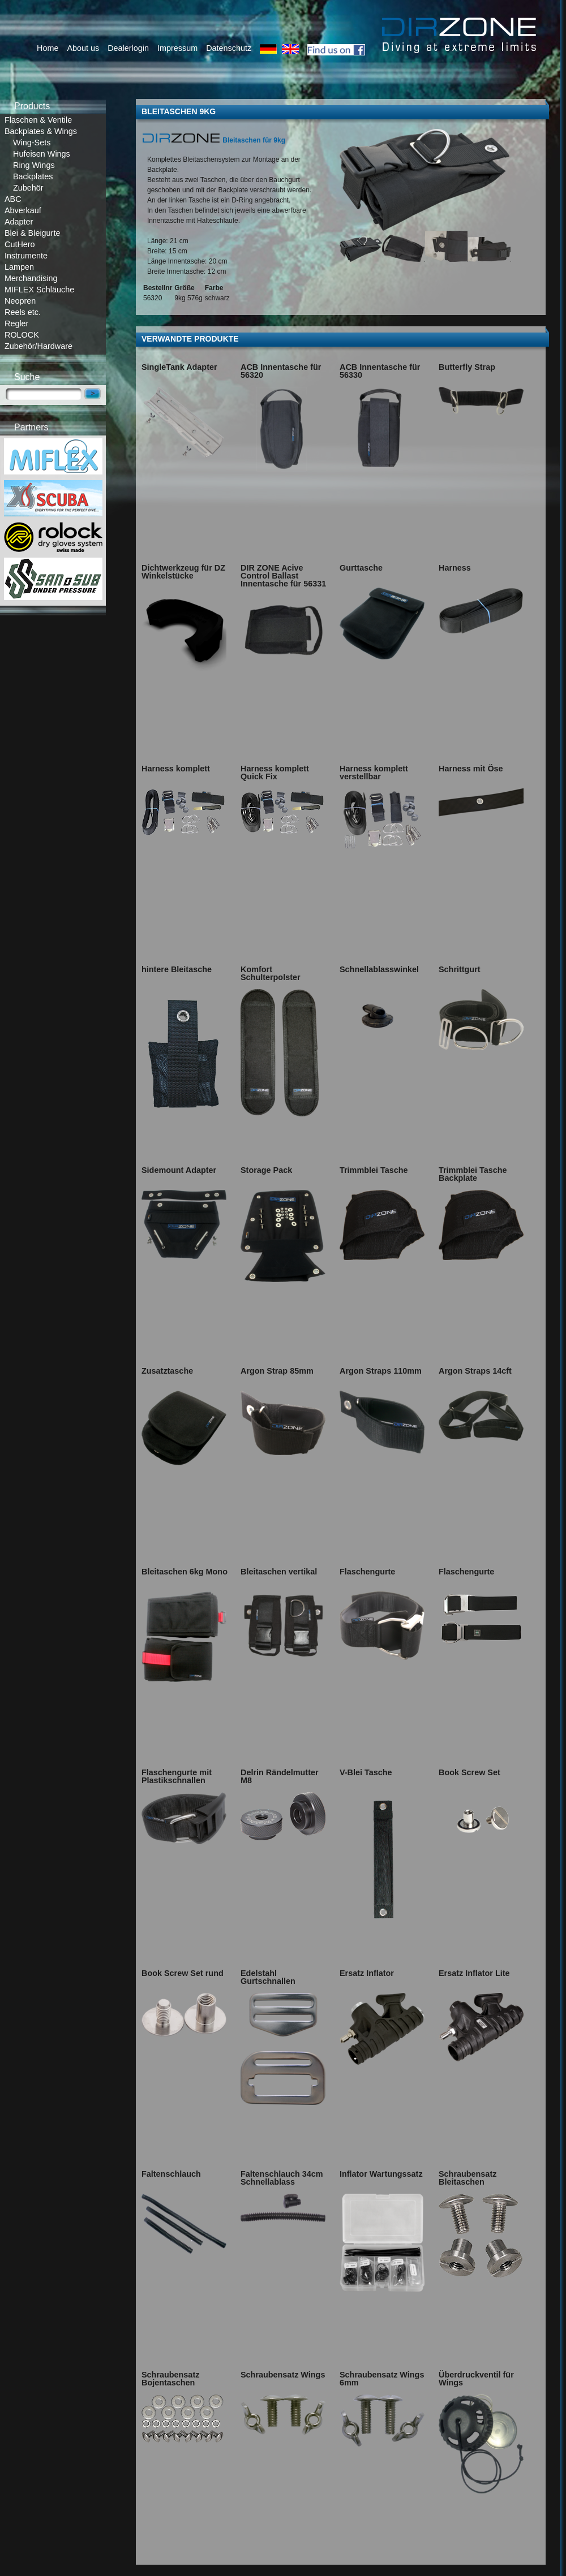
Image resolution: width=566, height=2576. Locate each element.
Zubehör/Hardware (38, 346)
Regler (16, 323)
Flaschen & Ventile (38, 119)
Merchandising (31, 278)
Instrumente (26, 255)
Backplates (33, 176)
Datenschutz (228, 48)
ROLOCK (22, 334)
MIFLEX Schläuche (39, 289)
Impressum (177, 48)
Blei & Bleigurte (32, 233)
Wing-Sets (31, 142)
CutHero (20, 244)
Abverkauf (23, 210)
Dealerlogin (128, 48)
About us (83, 48)
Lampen (19, 266)
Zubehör (28, 187)
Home (47, 48)
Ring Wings (34, 165)
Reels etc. (23, 312)
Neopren (20, 300)
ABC (13, 199)
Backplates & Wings (41, 131)
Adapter (19, 221)
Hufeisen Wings (41, 153)
